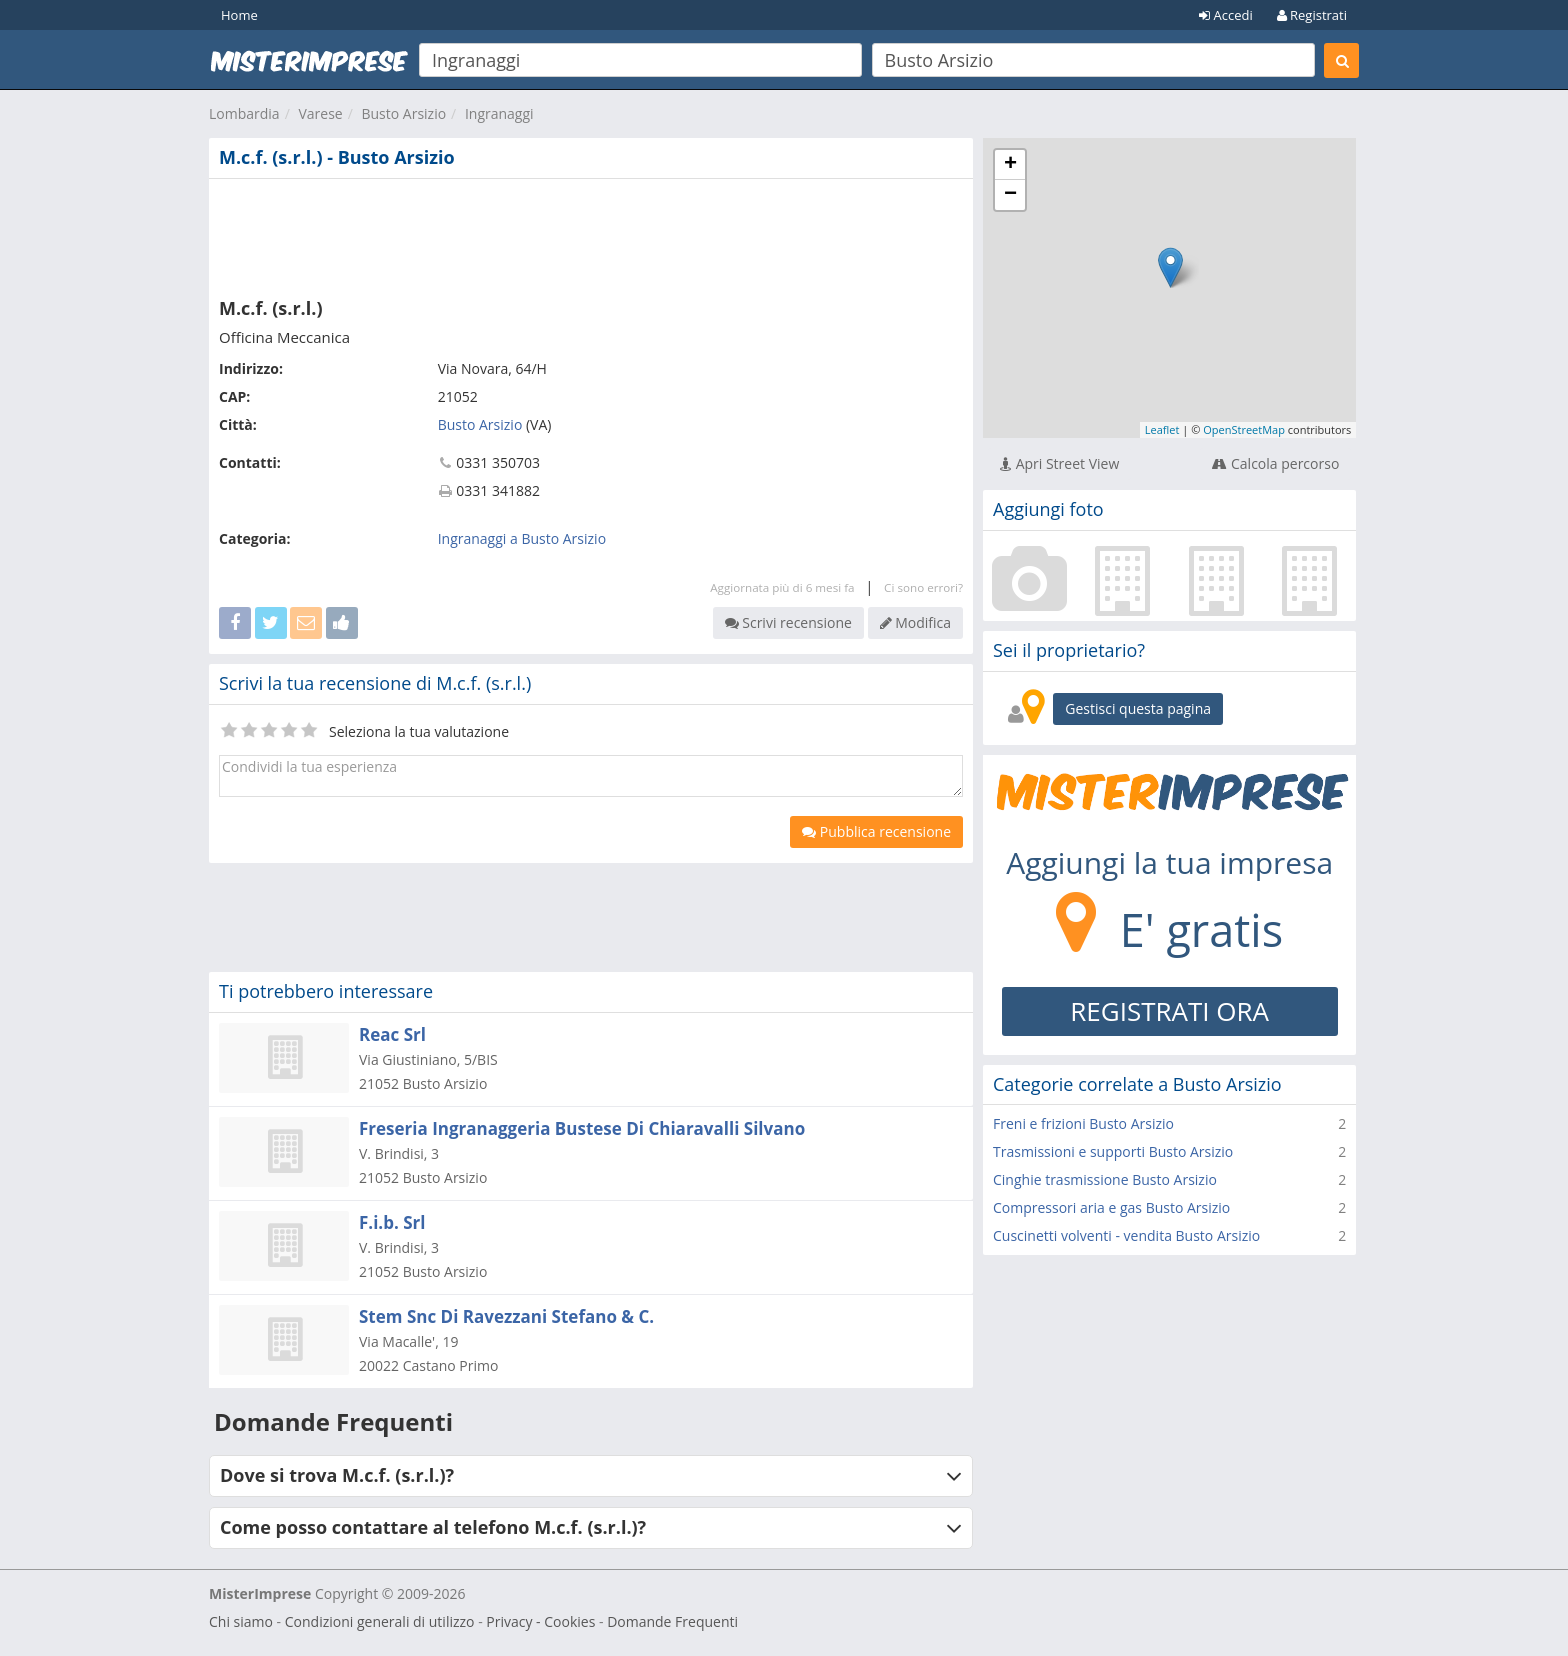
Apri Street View (1059, 463)
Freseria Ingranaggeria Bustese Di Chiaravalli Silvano (582, 1128)
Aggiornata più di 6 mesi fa (782, 587)
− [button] (1010, 195)
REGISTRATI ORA (1169, 1011)
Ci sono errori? (923, 587)
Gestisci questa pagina (1138, 708)
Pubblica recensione (876, 831)
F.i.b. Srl (392, 1222)
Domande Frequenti (672, 1621)
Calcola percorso (1275, 463)
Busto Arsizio (403, 113)
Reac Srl (392, 1034)
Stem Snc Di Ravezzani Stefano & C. (506, 1316)
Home (239, 15)
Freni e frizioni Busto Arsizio (1083, 1123)
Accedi (1226, 15)
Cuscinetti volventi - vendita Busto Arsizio (1126, 1235)
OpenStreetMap (1244, 429)
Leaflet (1162, 429)
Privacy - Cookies (540, 1621)
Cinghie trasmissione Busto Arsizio (1105, 1179)
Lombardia (244, 113)
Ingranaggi (499, 113)
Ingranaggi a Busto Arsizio (522, 538)
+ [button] (1010, 165)
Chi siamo (241, 1621)
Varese (320, 113)
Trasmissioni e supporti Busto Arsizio (1113, 1151)
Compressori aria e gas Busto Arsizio (1111, 1207)
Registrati (1312, 15)
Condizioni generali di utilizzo (380, 1621)
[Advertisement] (591, 234)
